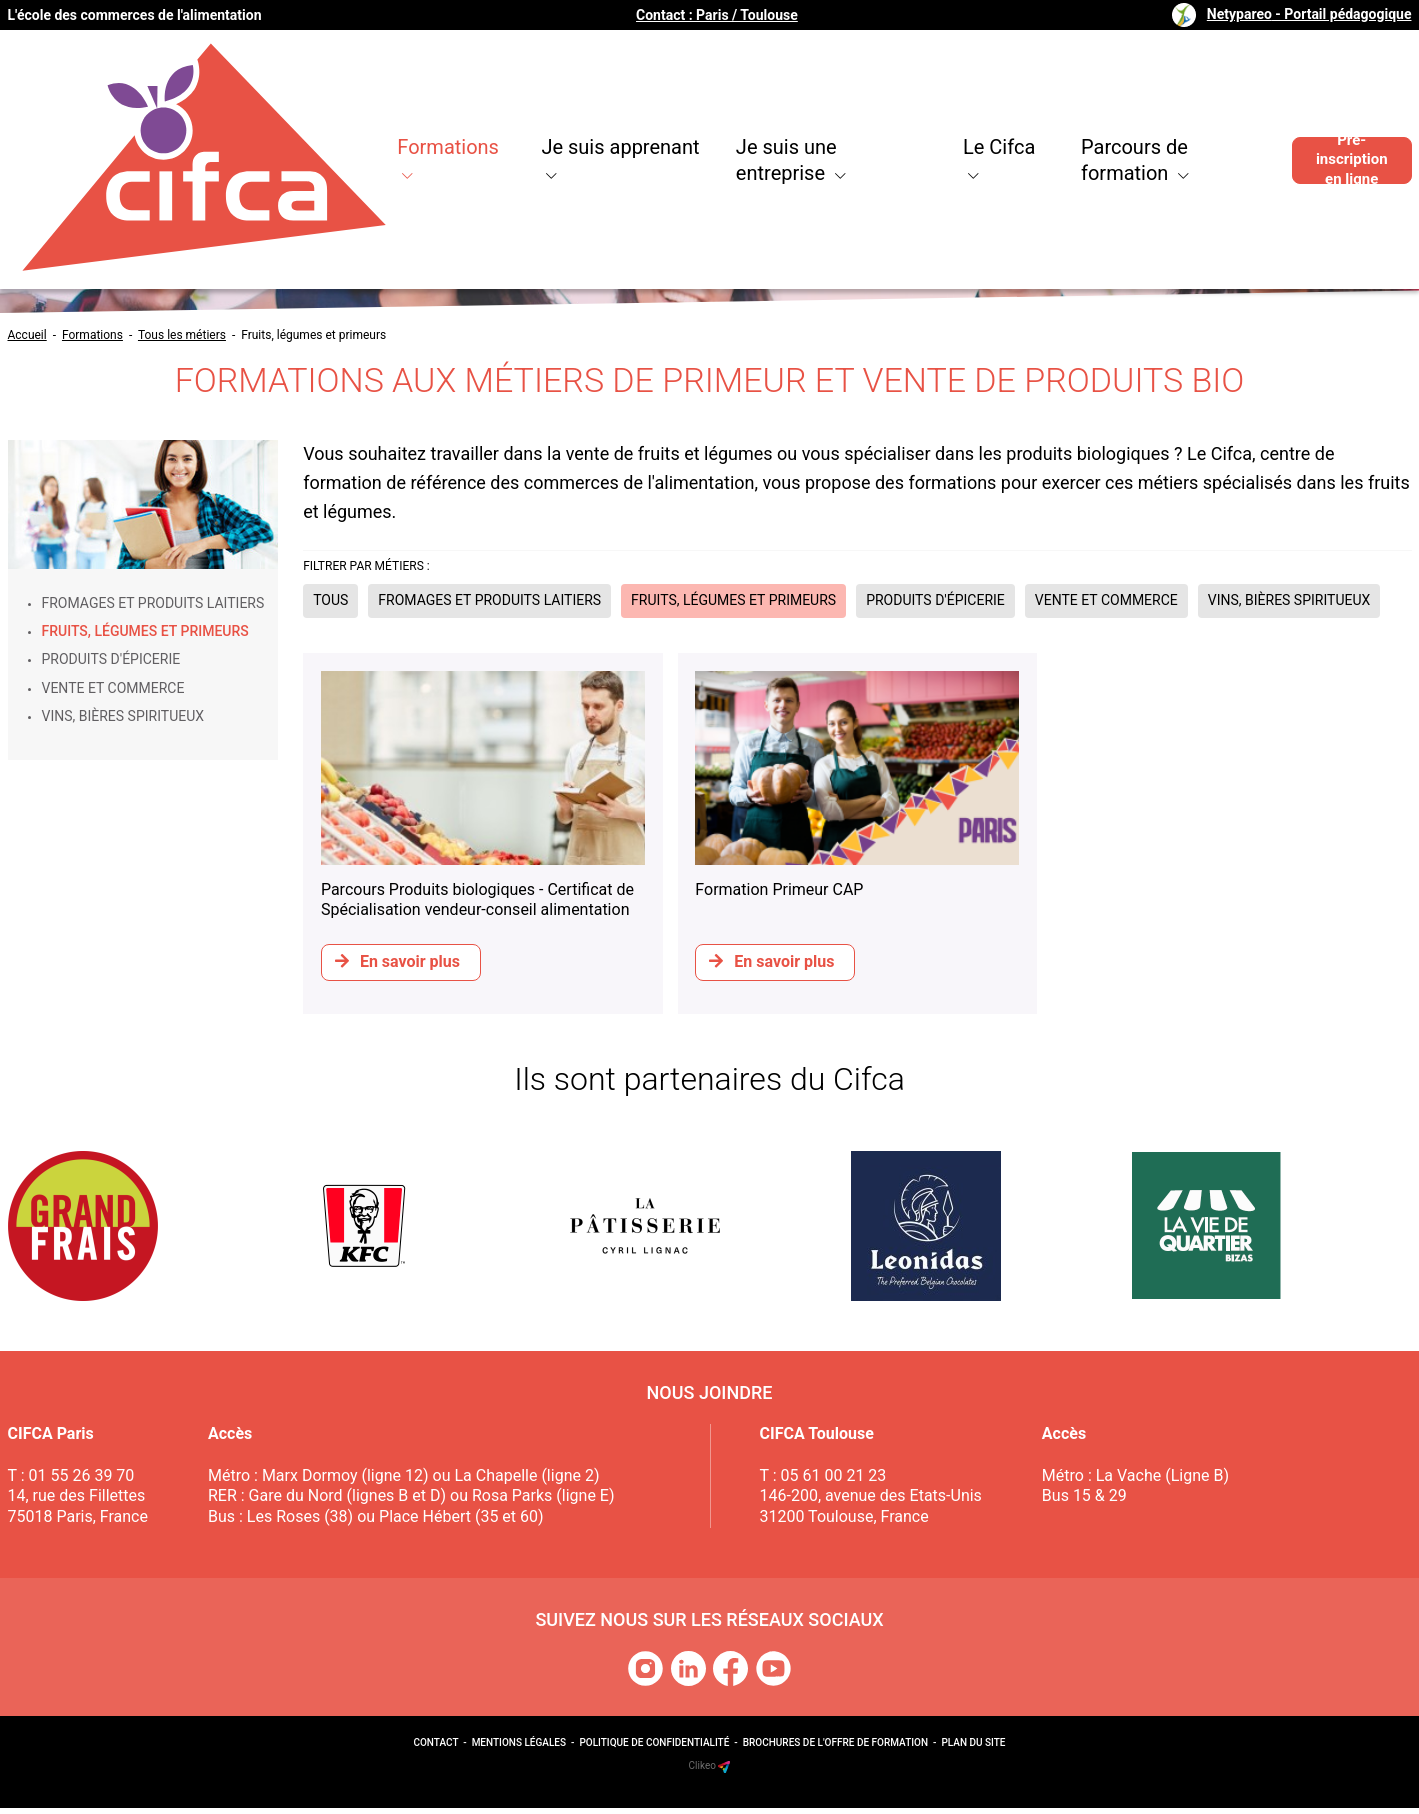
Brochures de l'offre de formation (835, 1749)
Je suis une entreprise (724, 100)
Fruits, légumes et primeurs (313, 335)
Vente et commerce (113, 688)
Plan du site (973, 1749)
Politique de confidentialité (654, 1749)
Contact (435, 1749)
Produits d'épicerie (111, 659)
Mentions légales (519, 1749)
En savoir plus (399, 960)
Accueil (27, 335)
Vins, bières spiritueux (123, 716)
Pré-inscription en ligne (1339, 100)
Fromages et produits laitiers (153, 603)
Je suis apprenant (491, 100)
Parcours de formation (1105, 100)
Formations (305, 100)
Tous (330, 600)
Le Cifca (913, 100)
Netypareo (1309, 14)
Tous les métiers (182, 335)
